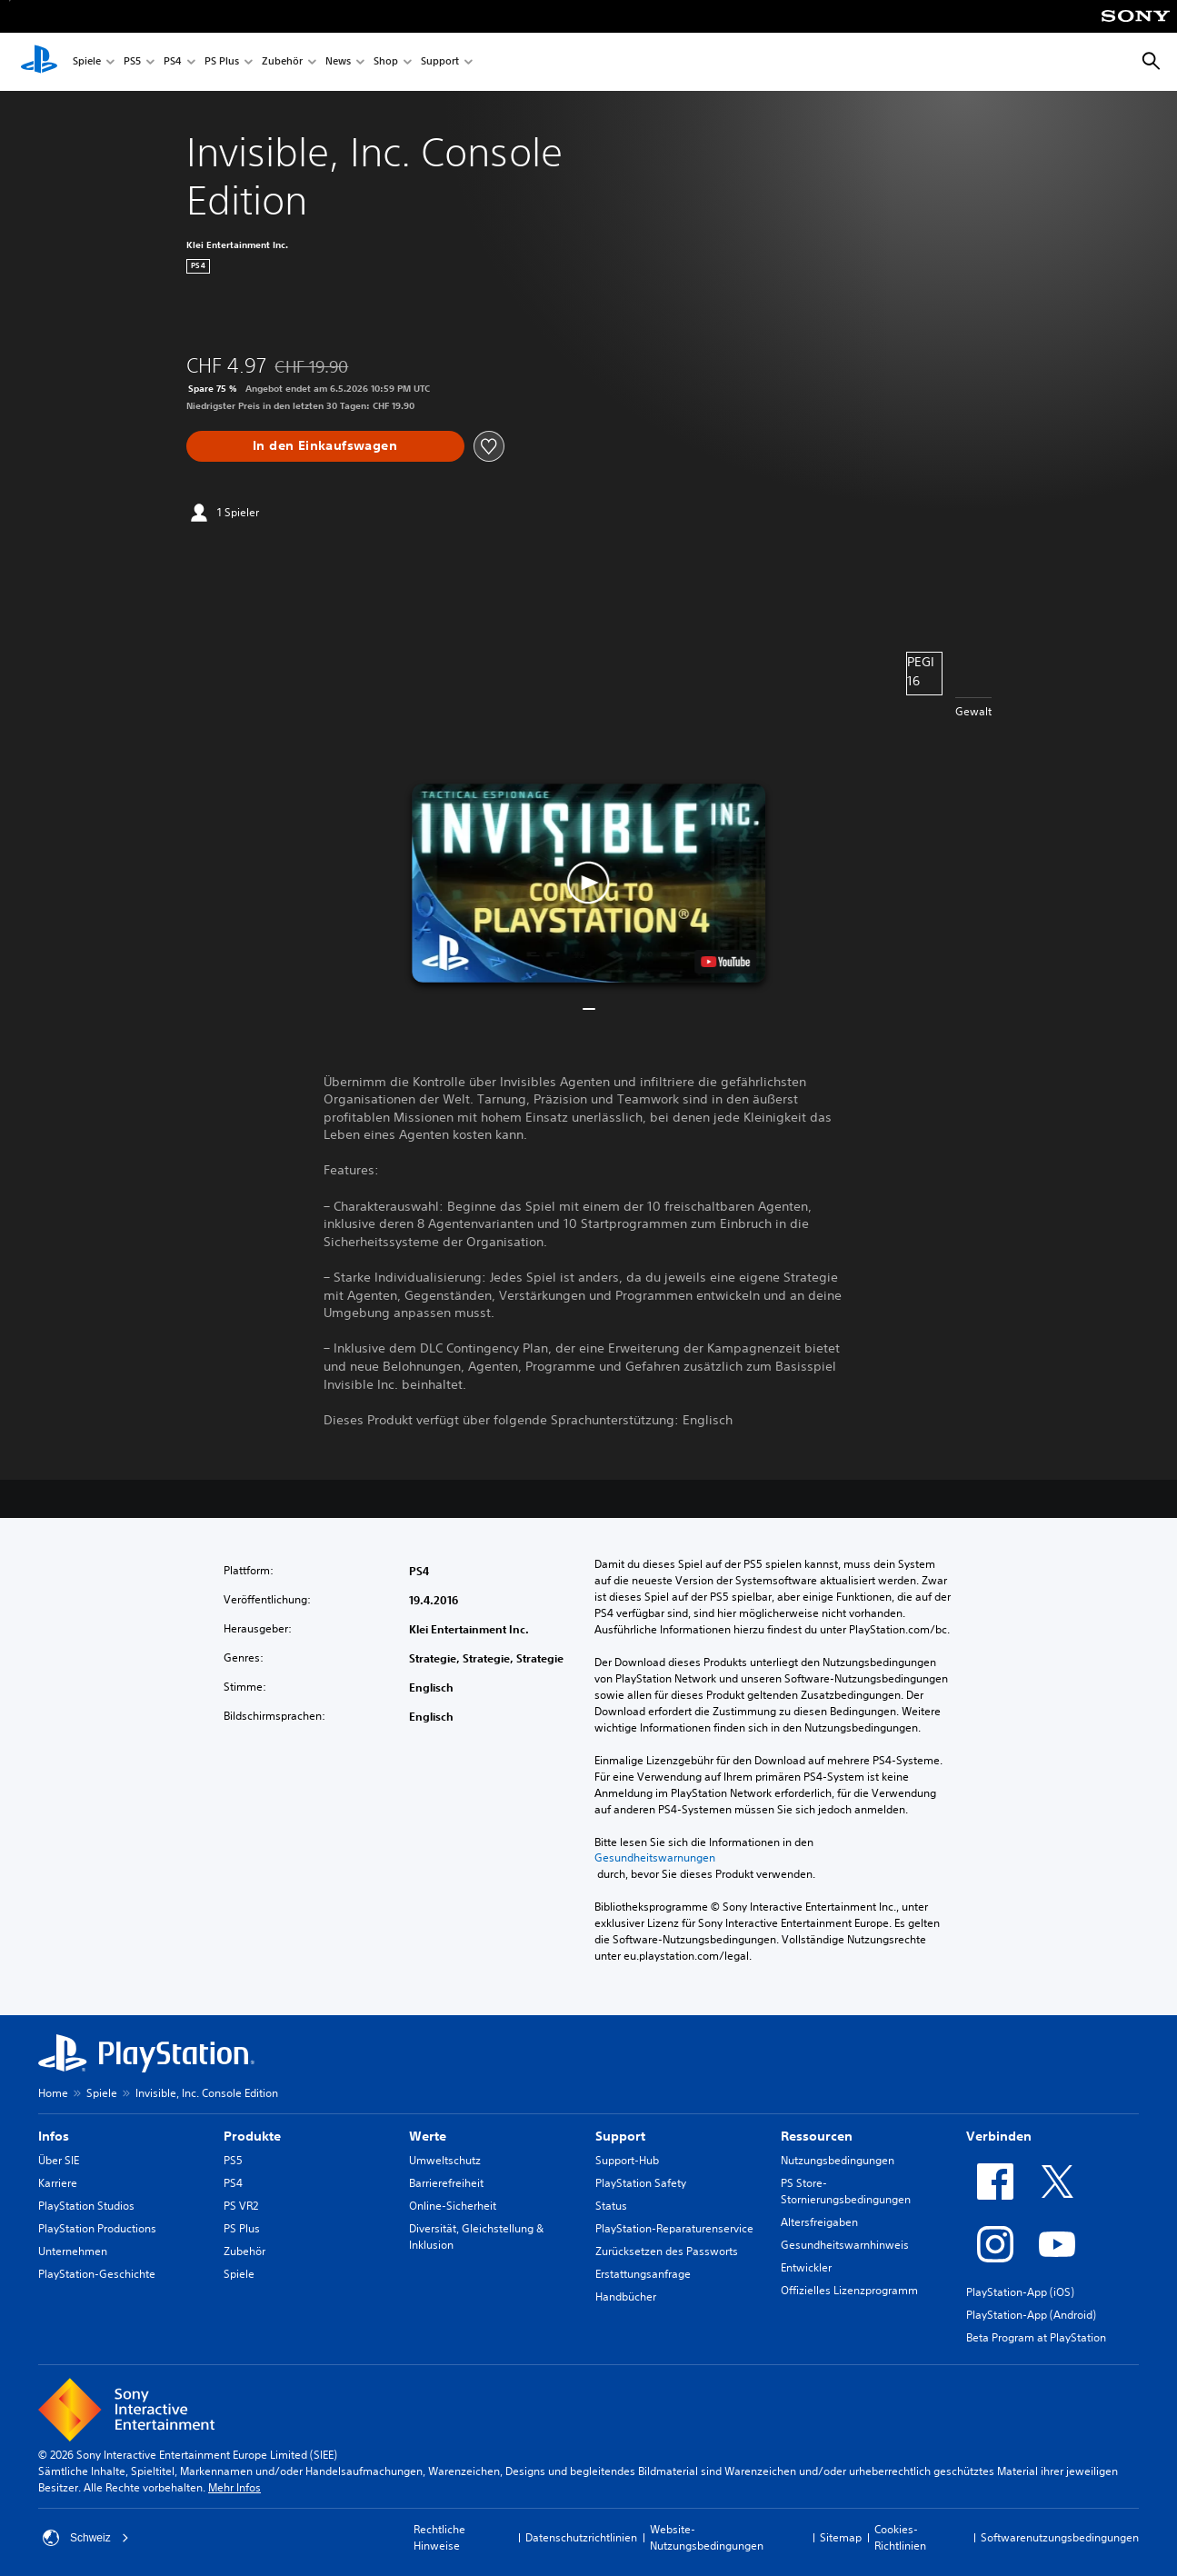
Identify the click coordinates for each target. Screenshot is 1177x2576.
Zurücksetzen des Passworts (666, 2251)
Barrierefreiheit (446, 2183)
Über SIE (58, 2160)
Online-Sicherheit (452, 2205)
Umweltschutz (445, 2160)
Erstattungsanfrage (643, 2273)
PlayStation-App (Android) (1031, 2314)
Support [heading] (620, 2136)
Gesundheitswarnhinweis (845, 2244)
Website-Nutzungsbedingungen (706, 2537)
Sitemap (841, 2537)
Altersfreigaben (819, 2222)
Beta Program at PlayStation (1036, 2337)
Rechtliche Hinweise (439, 2537)
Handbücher (625, 2296)
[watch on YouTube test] (725, 961)
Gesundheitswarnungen (654, 1858)
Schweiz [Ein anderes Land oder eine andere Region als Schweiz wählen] (86, 2538)
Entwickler (806, 2267)
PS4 (173, 62)
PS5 (132, 62)
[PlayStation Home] (39, 61)
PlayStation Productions (97, 2228)
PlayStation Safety (640, 2183)
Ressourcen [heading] (817, 2136)
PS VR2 (241, 2205)
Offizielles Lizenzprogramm (849, 2290)
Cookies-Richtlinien (900, 2537)
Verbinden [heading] (999, 2136)
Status (611, 2205)
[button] (588, 883)
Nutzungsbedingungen (837, 2160)
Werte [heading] (427, 2136)
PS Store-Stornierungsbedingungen (846, 2191)
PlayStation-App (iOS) (1020, 2292)
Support (440, 62)
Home (53, 2093)
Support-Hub (627, 2160)
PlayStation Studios (86, 2205)
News (338, 62)
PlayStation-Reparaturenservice (674, 2228)
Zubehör (282, 62)
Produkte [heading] (252, 2136)
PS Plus (221, 62)
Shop (386, 62)
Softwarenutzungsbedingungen (1060, 2537)
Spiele (87, 62)
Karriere (57, 2183)
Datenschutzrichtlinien (581, 2537)
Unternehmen (72, 2251)
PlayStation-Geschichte (96, 2273)
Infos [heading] (53, 2136)
